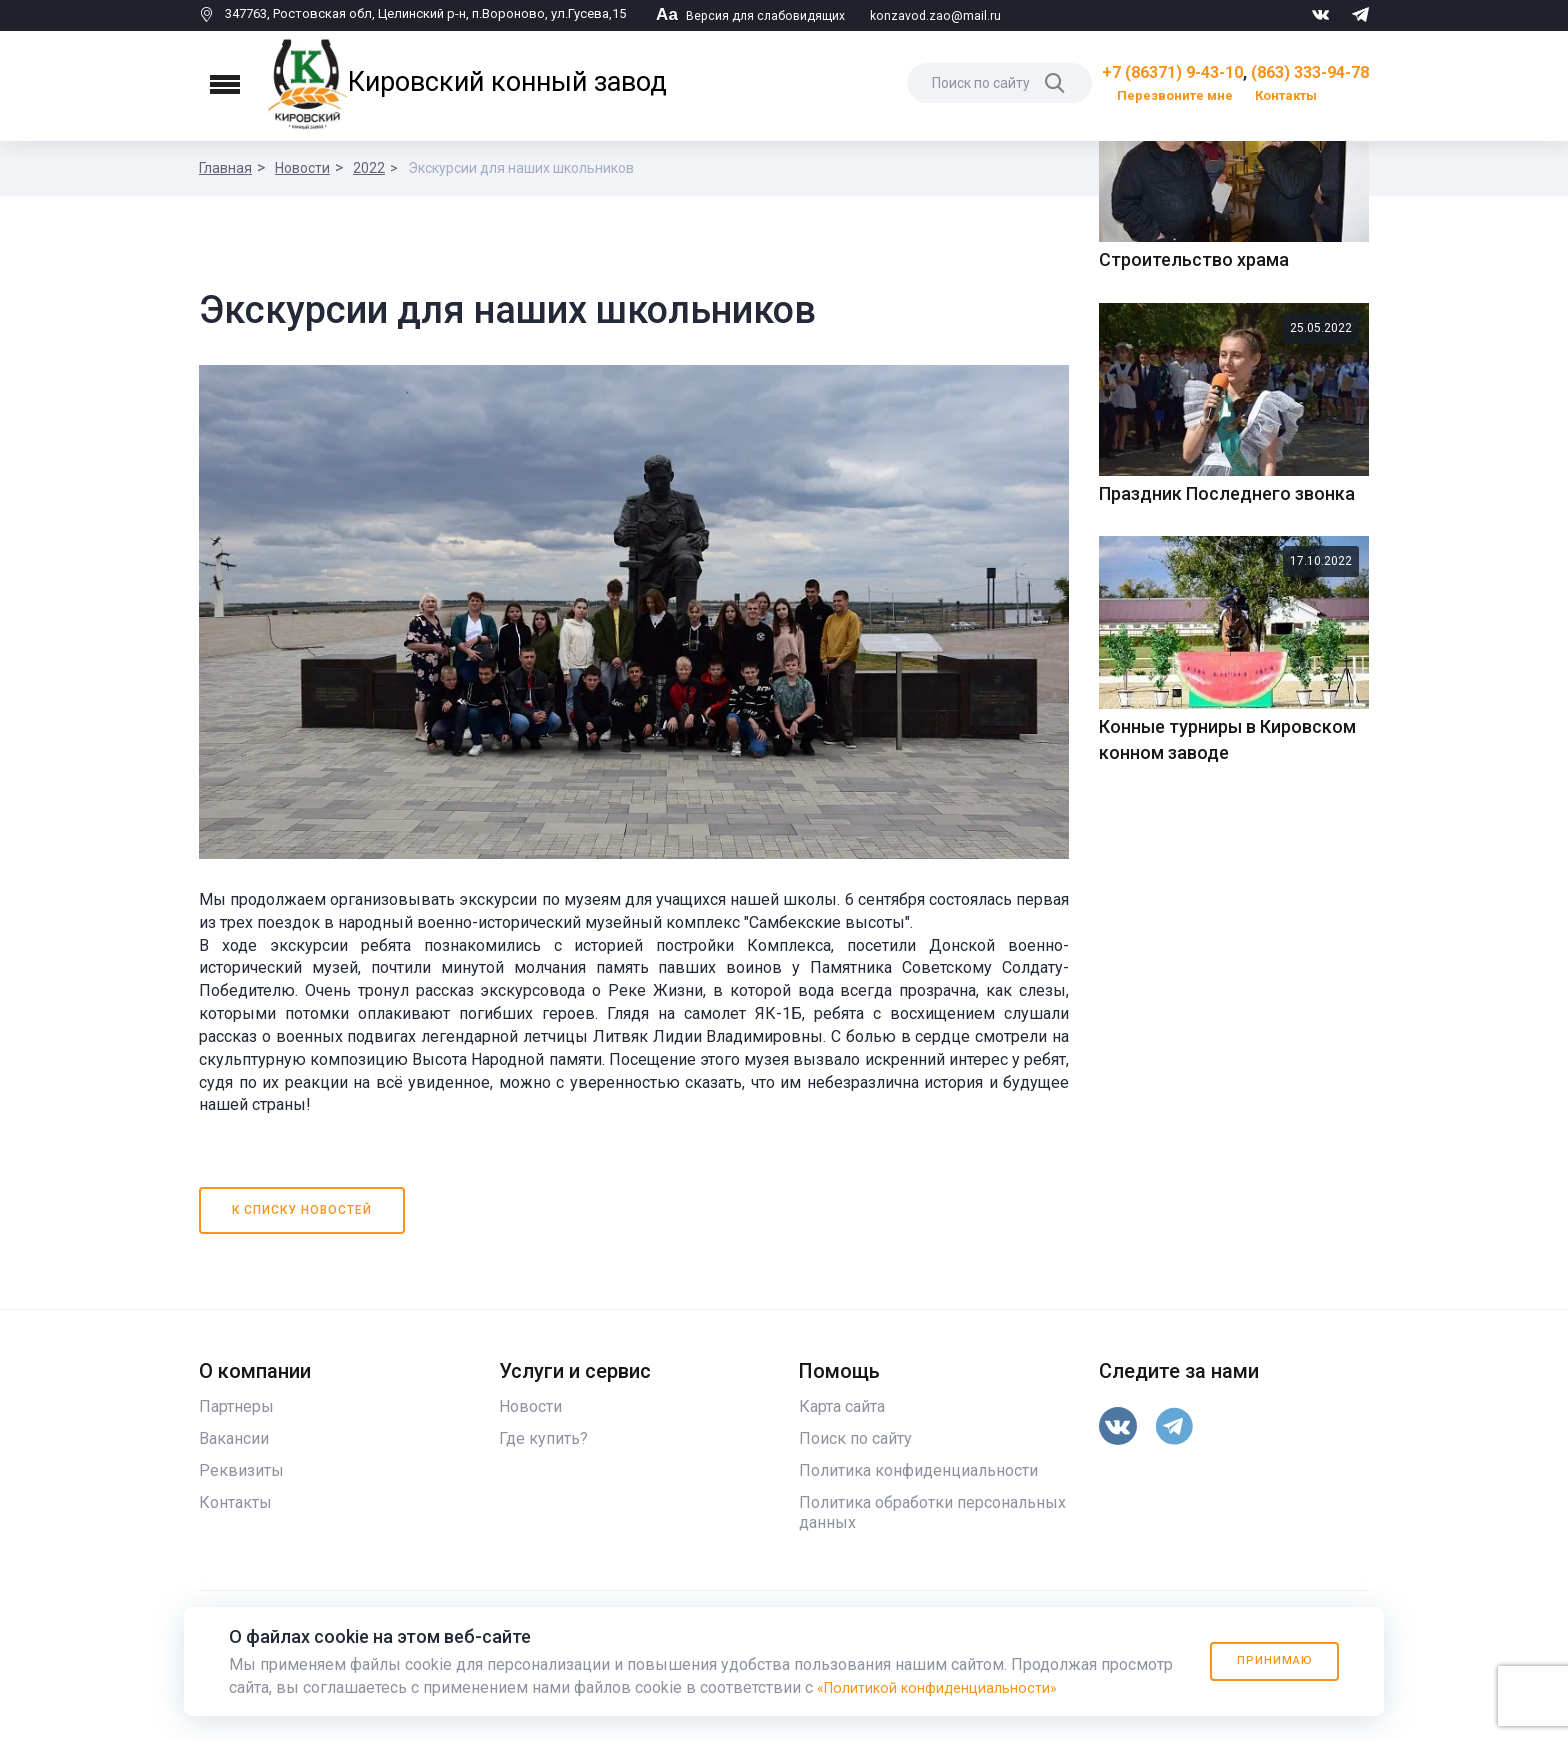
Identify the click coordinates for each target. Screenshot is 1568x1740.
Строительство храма (1194, 604)
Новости (302, 168)
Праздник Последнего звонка (1227, 837)
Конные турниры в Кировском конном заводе (1227, 1084)
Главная (225, 168)
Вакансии (234, 1471)
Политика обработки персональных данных (932, 1545)
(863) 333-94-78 (1310, 72)
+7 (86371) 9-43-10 (1172, 72)
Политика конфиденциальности (918, 1503)
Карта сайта (842, 1439)
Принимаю (1266, 1661)
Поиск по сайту (855, 1471)
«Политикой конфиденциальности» (949, 1687)
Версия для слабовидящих (752, 15)
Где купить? (543, 1471)
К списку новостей (303, 1243)
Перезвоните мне (1175, 95)
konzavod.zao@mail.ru (940, 15)
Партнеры (236, 1439)
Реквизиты (241, 1503)
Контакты (1286, 95)
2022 (369, 168)
